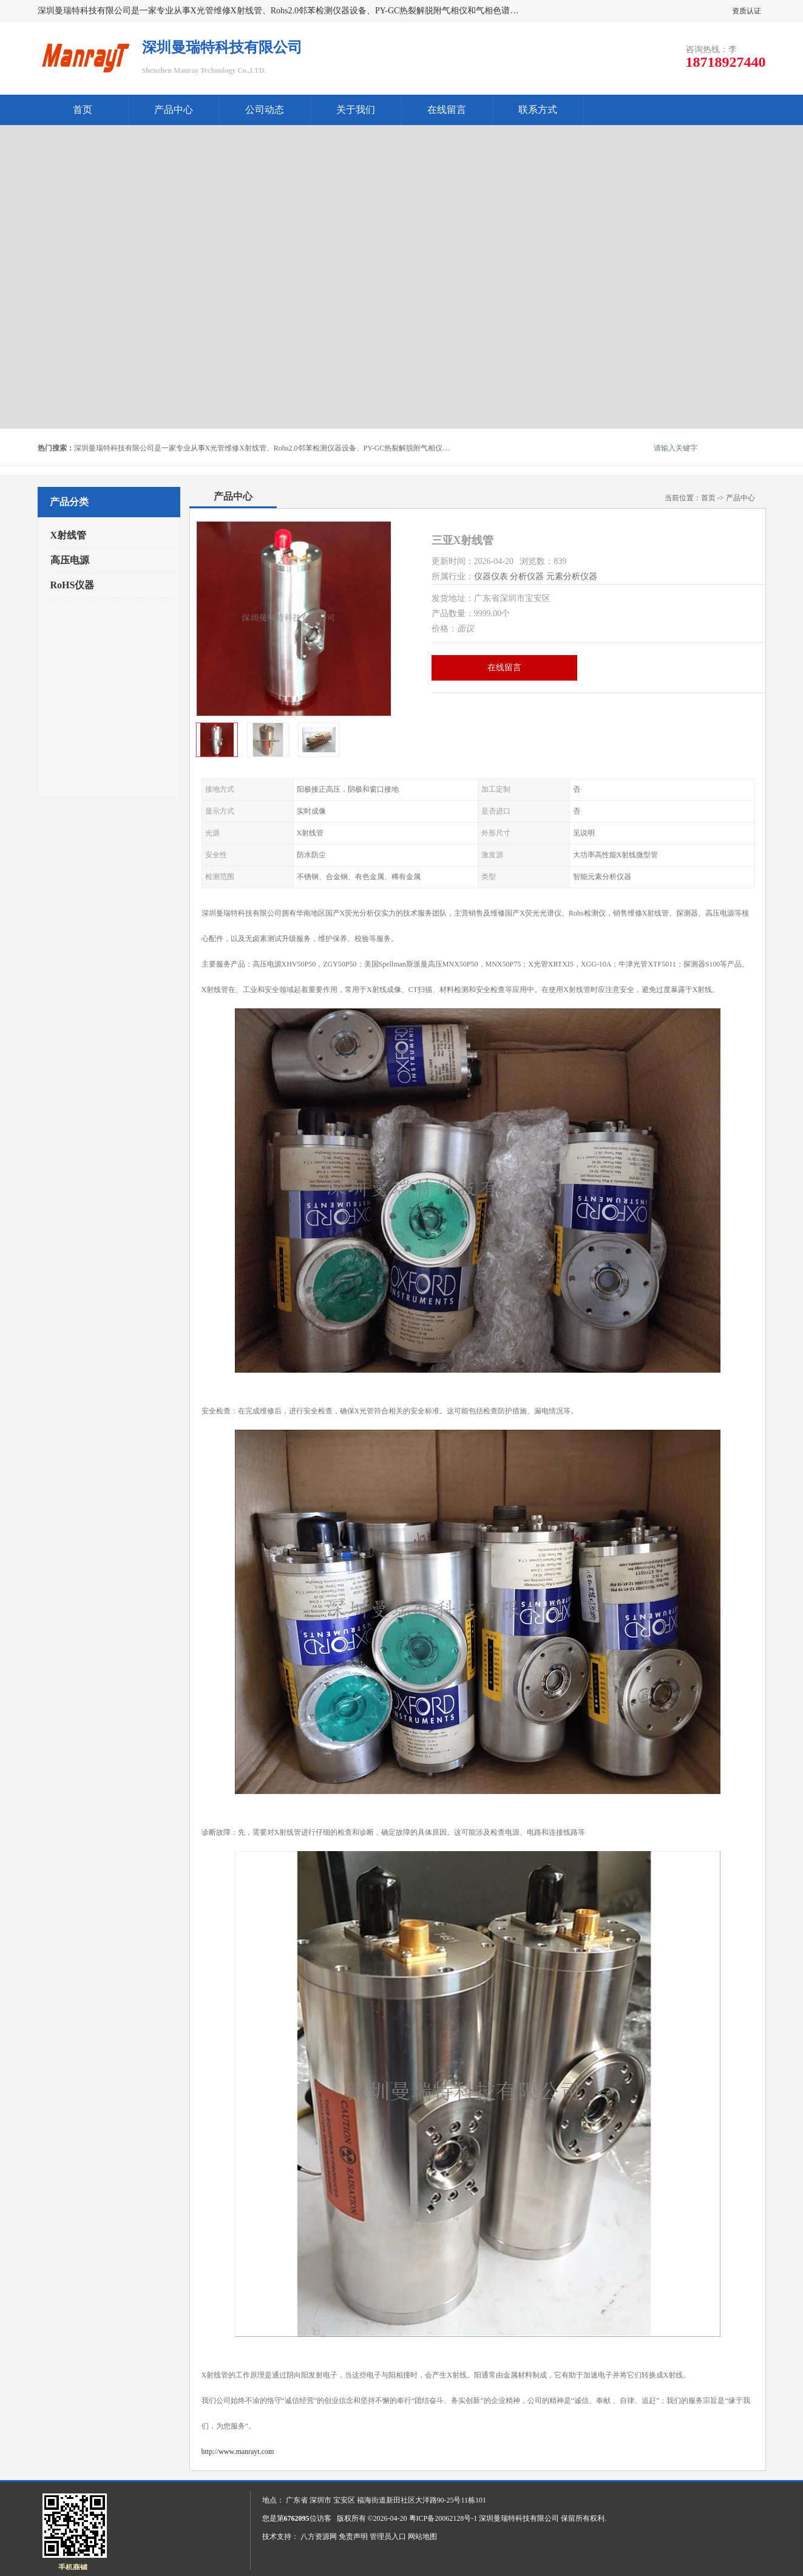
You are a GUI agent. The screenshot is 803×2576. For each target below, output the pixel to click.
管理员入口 (388, 2536)
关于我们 (355, 109)
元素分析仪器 (571, 576)
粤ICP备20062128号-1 (443, 2518)
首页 (82, 109)
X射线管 (68, 535)
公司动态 (264, 109)
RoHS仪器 (72, 585)
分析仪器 (527, 576)
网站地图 (422, 2536)
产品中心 (173, 109)
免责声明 (353, 2536)
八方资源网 (318, 2536)
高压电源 (69, 560)
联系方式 (537, 109)
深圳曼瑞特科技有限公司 (519, 2518)
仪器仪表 (491, 576)
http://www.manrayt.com (238, 2451)
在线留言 (446, 109)
